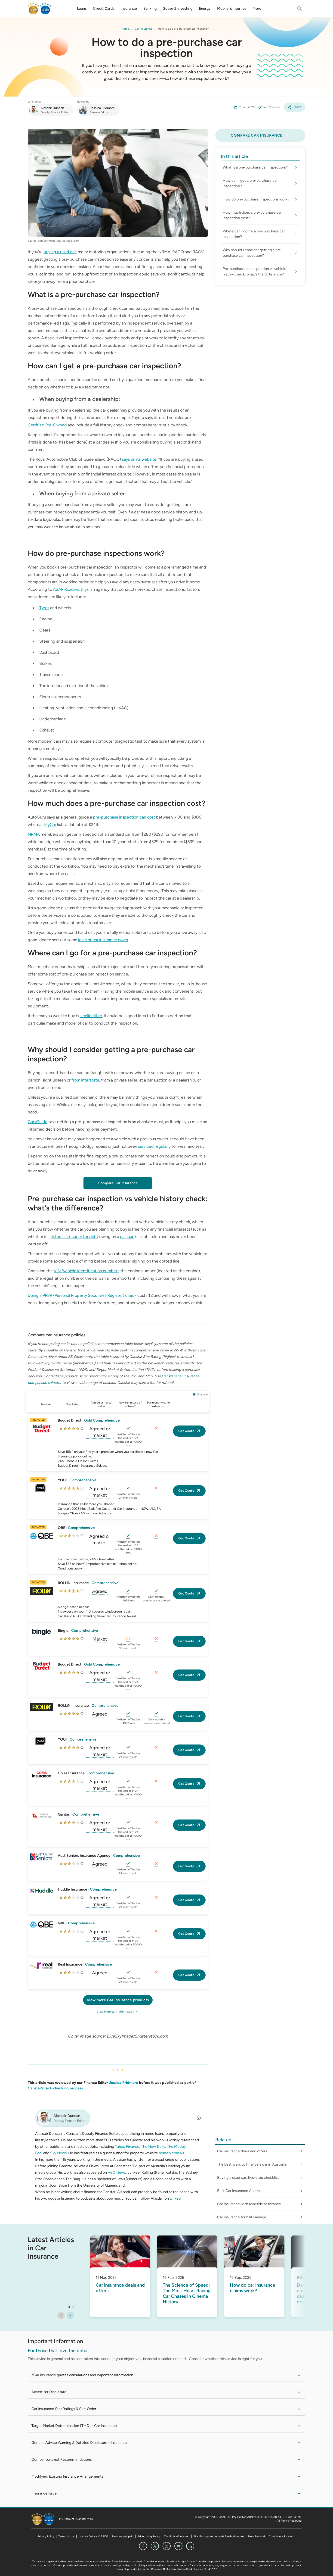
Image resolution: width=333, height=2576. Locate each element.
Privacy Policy (45, 2536)
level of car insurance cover (103, 939)
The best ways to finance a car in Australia (260, 2164)
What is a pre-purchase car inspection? (260, 167)
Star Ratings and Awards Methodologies (219, 2536)
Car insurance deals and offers (260, 2151)
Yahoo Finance (127, 2146)
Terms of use (66, 2536)
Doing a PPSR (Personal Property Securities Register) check (82, 1295)
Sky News (58, 2153)
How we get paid (122, 2536)
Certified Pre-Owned (47, 425)
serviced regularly (154, 1146)
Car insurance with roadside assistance (260, 2204)
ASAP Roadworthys (71, 589)
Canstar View (84, 2518)
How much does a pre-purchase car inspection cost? (260, 215)
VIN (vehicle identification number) (86, 1270)
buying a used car (59, 251)
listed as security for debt (74, 1236)
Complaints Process (281, 2536)
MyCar (50, 824)
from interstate (85, 1080)
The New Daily (153, 2146)
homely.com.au (171, 2153)
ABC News (117, 2172)
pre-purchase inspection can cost (124, 817)
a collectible (91, 1015)
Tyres (44, 607)
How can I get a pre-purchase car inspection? (260, 183)
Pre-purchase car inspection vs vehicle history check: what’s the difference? (260, 271)
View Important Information (118, 2012)
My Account (66, 2518)
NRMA (34, 834)
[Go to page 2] (73, 2307)
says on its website (139, 459)
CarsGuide (37, 1121)
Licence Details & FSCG (93, 2536)
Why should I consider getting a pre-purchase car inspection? (260, 253)
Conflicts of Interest (177, 2536)
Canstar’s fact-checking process (55, 2088)
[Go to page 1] (69, 2307)
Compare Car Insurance (118, 1183)
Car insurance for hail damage (260, 2217)
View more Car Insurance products (118, 2000)
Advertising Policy (148, 2536)
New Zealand (256, 2536)
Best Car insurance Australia (260, 2190)
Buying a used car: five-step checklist (260, 2177)
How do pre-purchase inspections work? (260, 199)
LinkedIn (177, 2198)
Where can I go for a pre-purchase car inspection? (260, 234)
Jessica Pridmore (123, 2082)
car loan (127, 1236)
